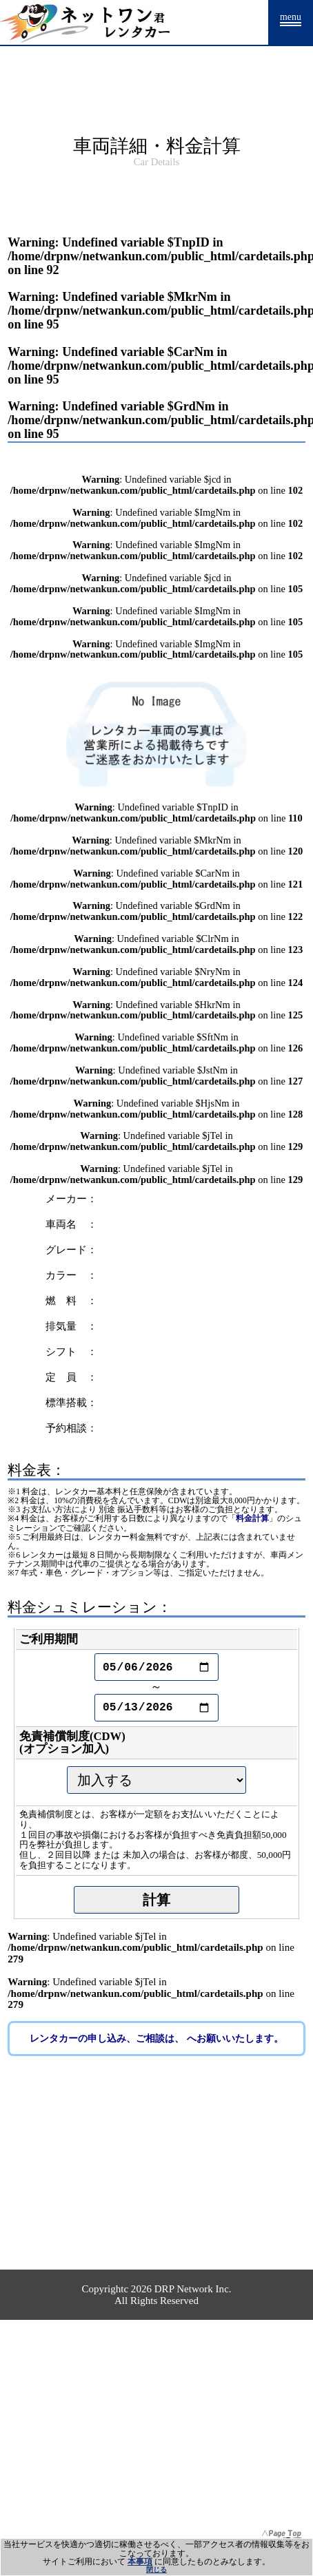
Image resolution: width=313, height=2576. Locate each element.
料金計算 (252, 1518)
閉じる (156, 2569)
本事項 (140, 2561)
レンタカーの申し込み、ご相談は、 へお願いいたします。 (156, 2038)
